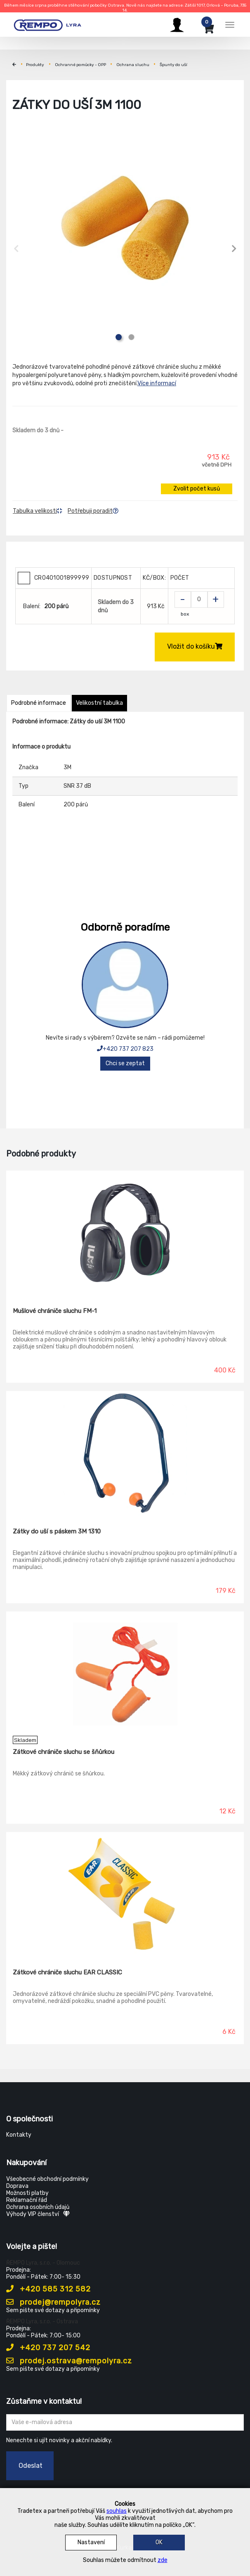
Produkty (35, 64)
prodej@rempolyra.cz (53, 2302)
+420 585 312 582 (48, 2289)
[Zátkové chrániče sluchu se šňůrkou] (125, 1674)
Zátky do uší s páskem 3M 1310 (57, 1531)
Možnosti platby (27, 2193)
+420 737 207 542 (48, 2347)
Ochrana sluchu (132, 64)
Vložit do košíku (194, 646)
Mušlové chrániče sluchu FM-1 (55, 1311)
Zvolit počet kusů (196, 488)
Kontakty (18, 2134)
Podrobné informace (38, 702)
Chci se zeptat (125, 1063)
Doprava (17, 2186)
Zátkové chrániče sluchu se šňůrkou (63, 1752)
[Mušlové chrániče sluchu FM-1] (125, 1233)
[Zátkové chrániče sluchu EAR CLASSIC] (125, 1894)
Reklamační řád (26, 2200)
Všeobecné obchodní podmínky (47, 2179)
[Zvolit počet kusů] (199, 599)
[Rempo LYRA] (47, 23)
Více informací (156, 383)
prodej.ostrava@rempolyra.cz (69, 2360)
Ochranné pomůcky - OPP (80, 64)
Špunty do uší (173, 64)
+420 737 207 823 (125, 1048)
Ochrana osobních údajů (37, 2207)
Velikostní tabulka (99, 702)
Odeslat (30, 2465)
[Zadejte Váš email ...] (125, 2422)
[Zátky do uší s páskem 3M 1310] (125, 1453)
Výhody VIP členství (38, 2214)
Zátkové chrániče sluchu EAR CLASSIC (67, 1972)
